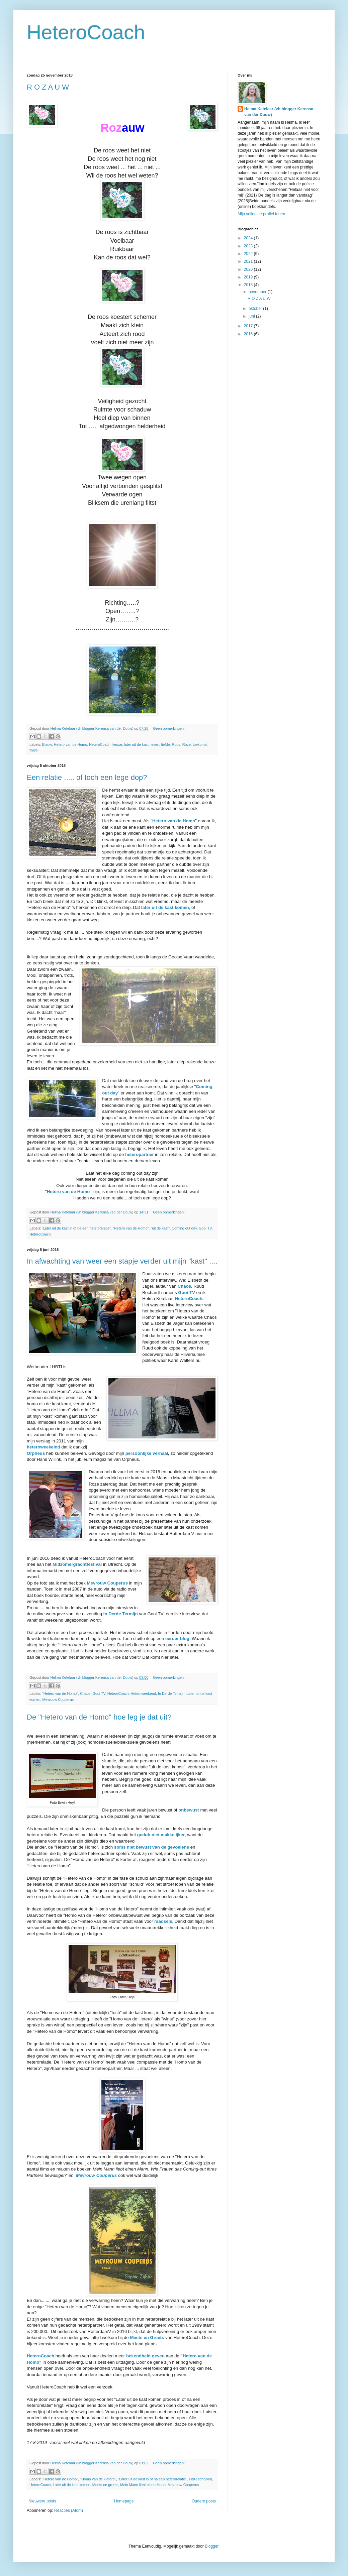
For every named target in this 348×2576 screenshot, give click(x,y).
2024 (249, 238)
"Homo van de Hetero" (98, 2479)
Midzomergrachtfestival (77, 1564)
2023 (249, 246)
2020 (249, 269)
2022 (249, 253)
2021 (249, 261)
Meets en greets (105, 2485)
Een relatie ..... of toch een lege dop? (87, 777)
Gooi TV (205, 1228)
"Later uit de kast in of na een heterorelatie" (152, 2479)
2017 (249, 326)
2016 (249, 334)
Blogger (212, 2546)
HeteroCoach (86, 32)
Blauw (47, 744)
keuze (117, 744)
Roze (186, 744)
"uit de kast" (160, 1228)
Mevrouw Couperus (58, 1699)
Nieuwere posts (42, 2501)
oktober (256, 308)
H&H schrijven (200, 2479)
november (258, 291)
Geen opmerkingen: (169, 728)
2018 (249, 284)
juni (252, 316)
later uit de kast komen (165, 907)
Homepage (124, 2501)
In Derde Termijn (120, 1613)
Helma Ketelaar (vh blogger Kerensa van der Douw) (278, 112)
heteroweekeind (43, 1446)
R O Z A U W (48, 87)
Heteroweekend (143, 1693)
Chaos (184, 1286)
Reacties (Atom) (68, 2510)
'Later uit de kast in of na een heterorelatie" (76, 1228)
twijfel (33, 750)
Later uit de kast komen (71, 2485)
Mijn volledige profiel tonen (261, 214)
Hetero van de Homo (70, 744)
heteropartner (139, 1154)
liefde (165, 744)
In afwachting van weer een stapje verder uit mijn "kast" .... (122, 1261)
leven (155, 744)
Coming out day (184, 1228)
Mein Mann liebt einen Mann (143, 2485)
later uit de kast (136, 744)
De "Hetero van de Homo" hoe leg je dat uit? (99, 1717)
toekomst (200, 744)
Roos (176, 744)
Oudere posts (204, 2501)
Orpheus (36, 1453)
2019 (249, 277)
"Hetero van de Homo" (131, 1228)
